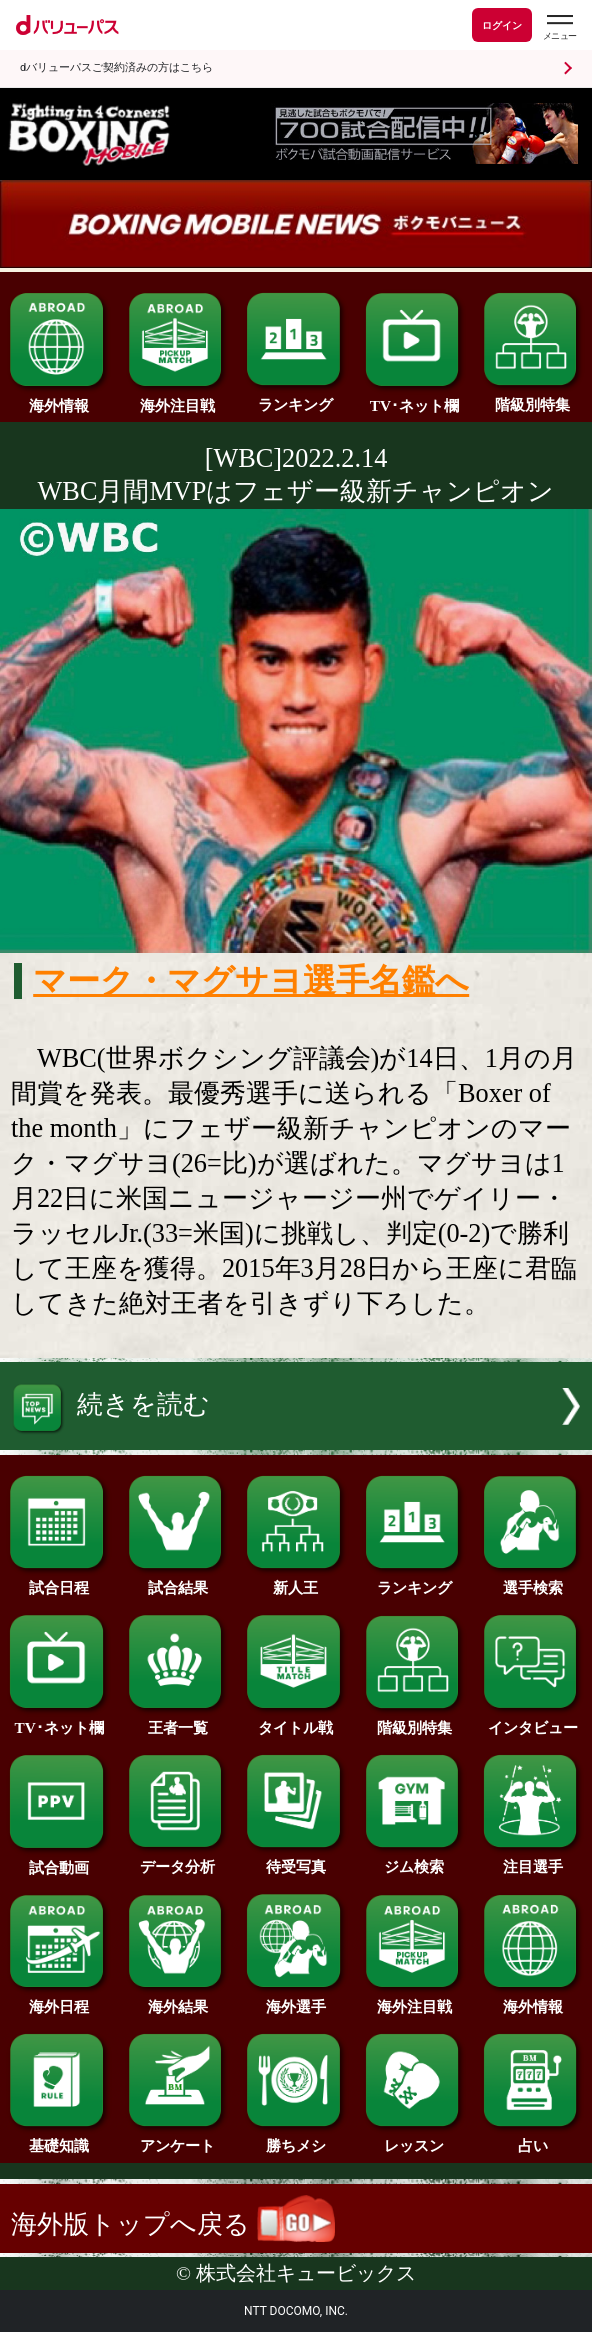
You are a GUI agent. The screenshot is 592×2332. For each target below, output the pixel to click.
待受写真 (295, 1859)
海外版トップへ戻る (173, 2224)
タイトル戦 (295, 1720)
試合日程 (58, 1580)
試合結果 (177, 1580)
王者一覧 (177, 1720)
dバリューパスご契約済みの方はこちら (116, 67)
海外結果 (177, 1999)
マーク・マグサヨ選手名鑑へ (251, 981)
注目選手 (532, 1859)
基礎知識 (58, 2138)
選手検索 (532, 1580)
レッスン (414, 2138)
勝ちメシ (295, 2138)
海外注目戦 (177, 398)
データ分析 (177, 1859)
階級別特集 (532, 397)
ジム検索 (414, 1859)
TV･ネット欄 (414, 398)
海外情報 (58, 398)
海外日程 (58, 1999)
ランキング (295, 397)
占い (532, 2138)
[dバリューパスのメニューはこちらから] (559, 27)
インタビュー (532, 1720)
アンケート (177, 2138)
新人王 (295, 1580)
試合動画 (58, 1860)
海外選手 (295, 1999)
